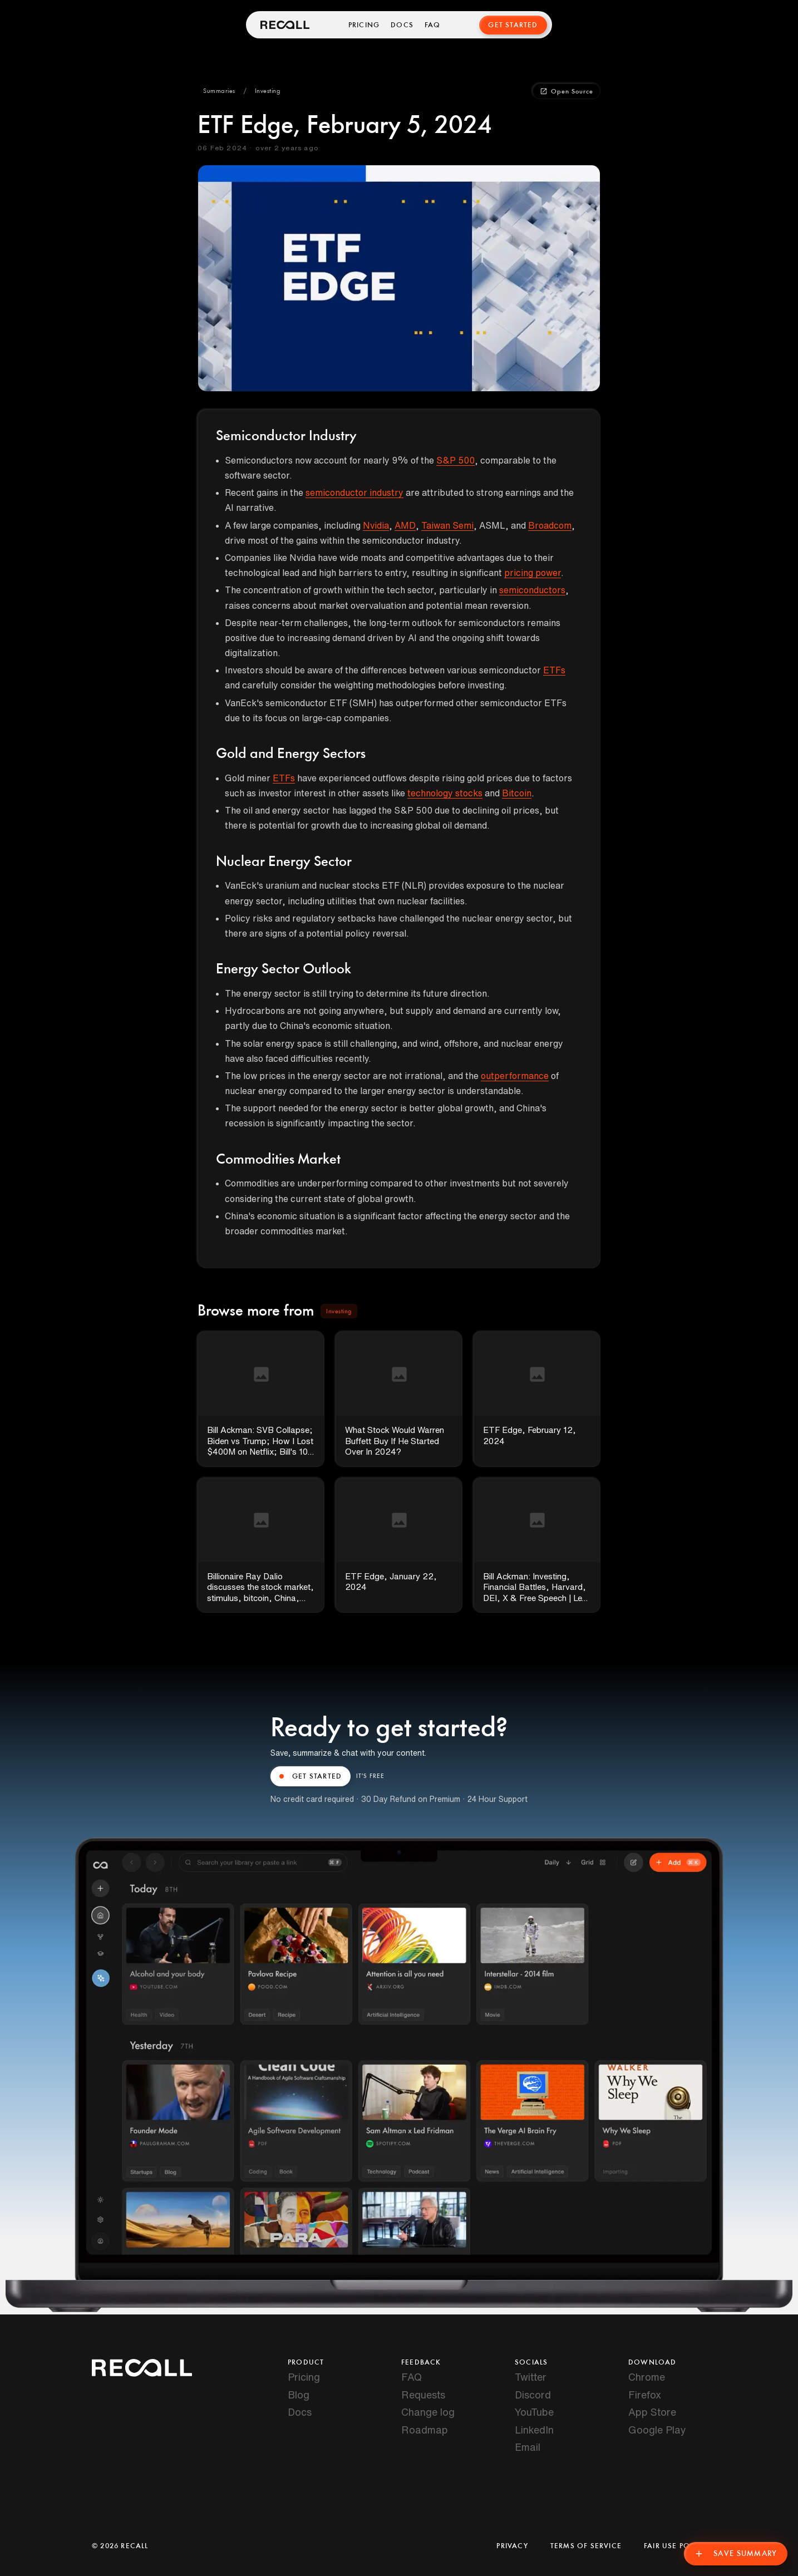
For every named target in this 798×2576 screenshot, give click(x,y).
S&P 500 (455, 460)
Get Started (512, 25)
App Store (652, 2412)
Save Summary (733, 2551)
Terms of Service (586, 2546)
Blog (298, 2395)
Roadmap (424, 2430)
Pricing (364, 25)
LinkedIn (534, 2430)
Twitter (530, 2377)
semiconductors (532, 589)
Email (527, 2447)
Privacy (512, 2546)
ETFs (554, 670)
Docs (403, 25)
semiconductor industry (354, 492)
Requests (423, 2395)
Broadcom (550, 525)
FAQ (434, 25)
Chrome (646, 2377)
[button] (219, 91)
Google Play (657, 2430)
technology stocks (444, 793)
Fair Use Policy (675, 2546)
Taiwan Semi (447, 525)
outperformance (515, 1075)
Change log (428, 2412)
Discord (533, 2395)
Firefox (644, 2395)
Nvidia (376, 525)
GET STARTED (310, 1776)
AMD (405, 525)
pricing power (532, 572)
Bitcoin (516, 793)
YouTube (534, 2412)
